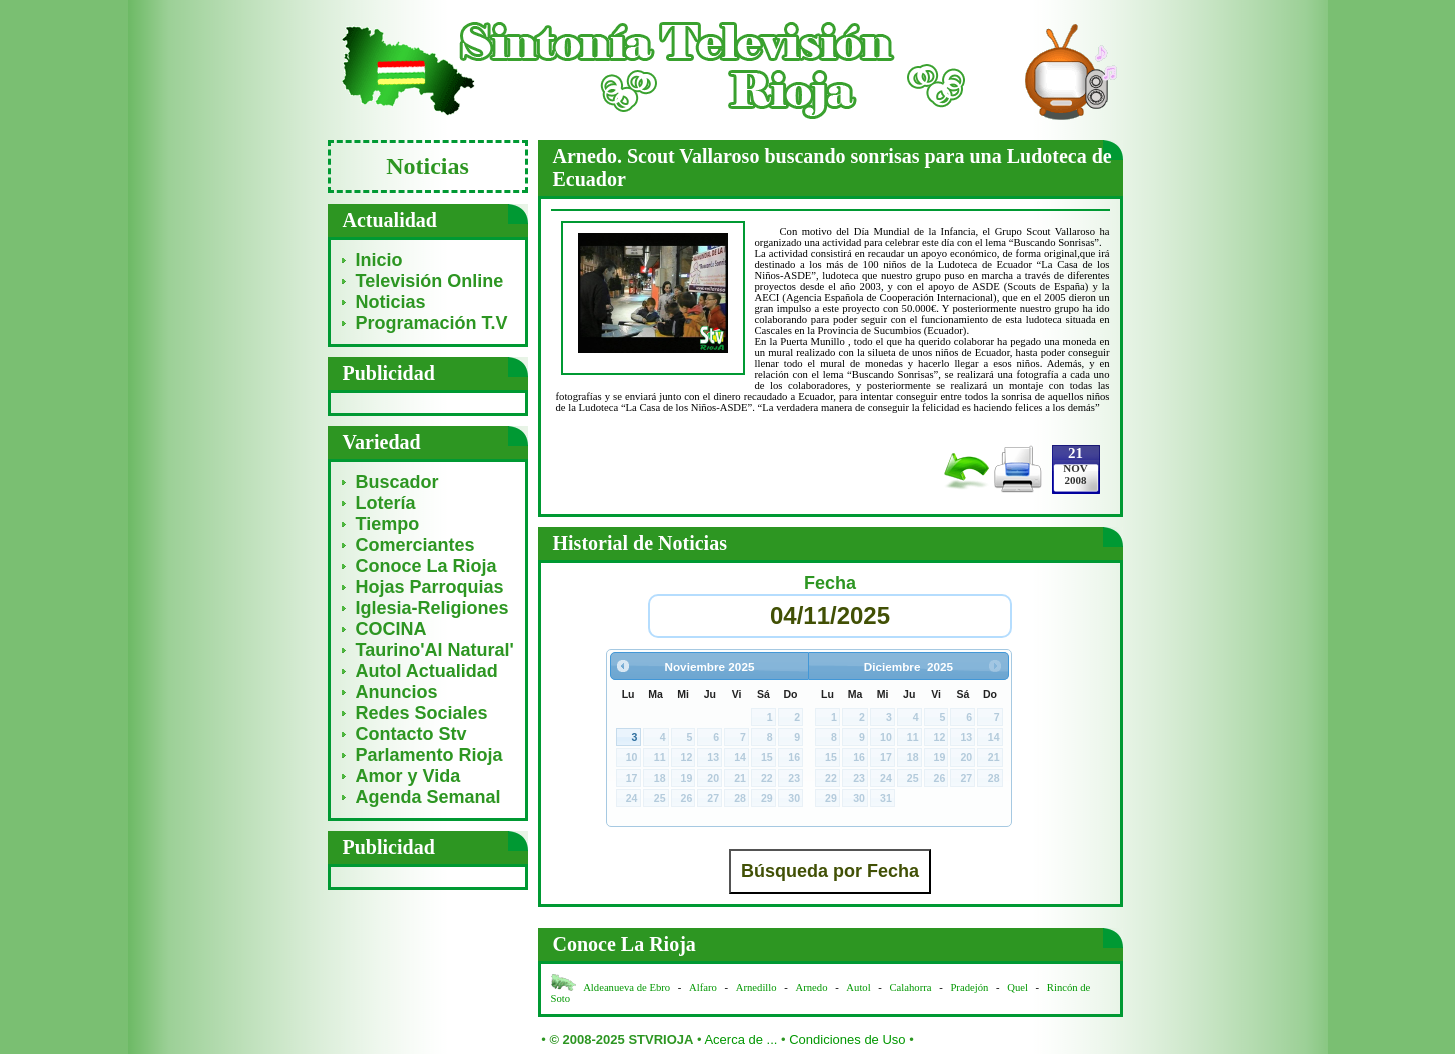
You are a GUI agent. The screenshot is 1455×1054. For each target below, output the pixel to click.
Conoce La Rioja (426, 566)
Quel (1017, 987)
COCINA (391, 629)
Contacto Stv (411, 734)
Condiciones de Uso (847, 1039)
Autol (859, 987)
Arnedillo (756, 987)
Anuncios (397, 692)
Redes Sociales (422, 713)
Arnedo (812, 987)
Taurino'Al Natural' (435, 650)
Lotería (386, 503)
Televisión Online (430, 281)
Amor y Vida (408, 776)
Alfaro (703, 987)
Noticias (391, 302)
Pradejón (969, 987)
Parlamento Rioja (429, 755)
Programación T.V (432, 323)
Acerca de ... (740, 1039)
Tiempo (388, 524)
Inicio (379, 260)
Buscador (397, 482)
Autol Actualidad (427, 671)
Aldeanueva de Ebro (626, 987)
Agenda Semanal (428, 797)
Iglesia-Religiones (432, 608)
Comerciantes (415, 545)
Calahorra (911, 987)
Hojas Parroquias (430, 587)
